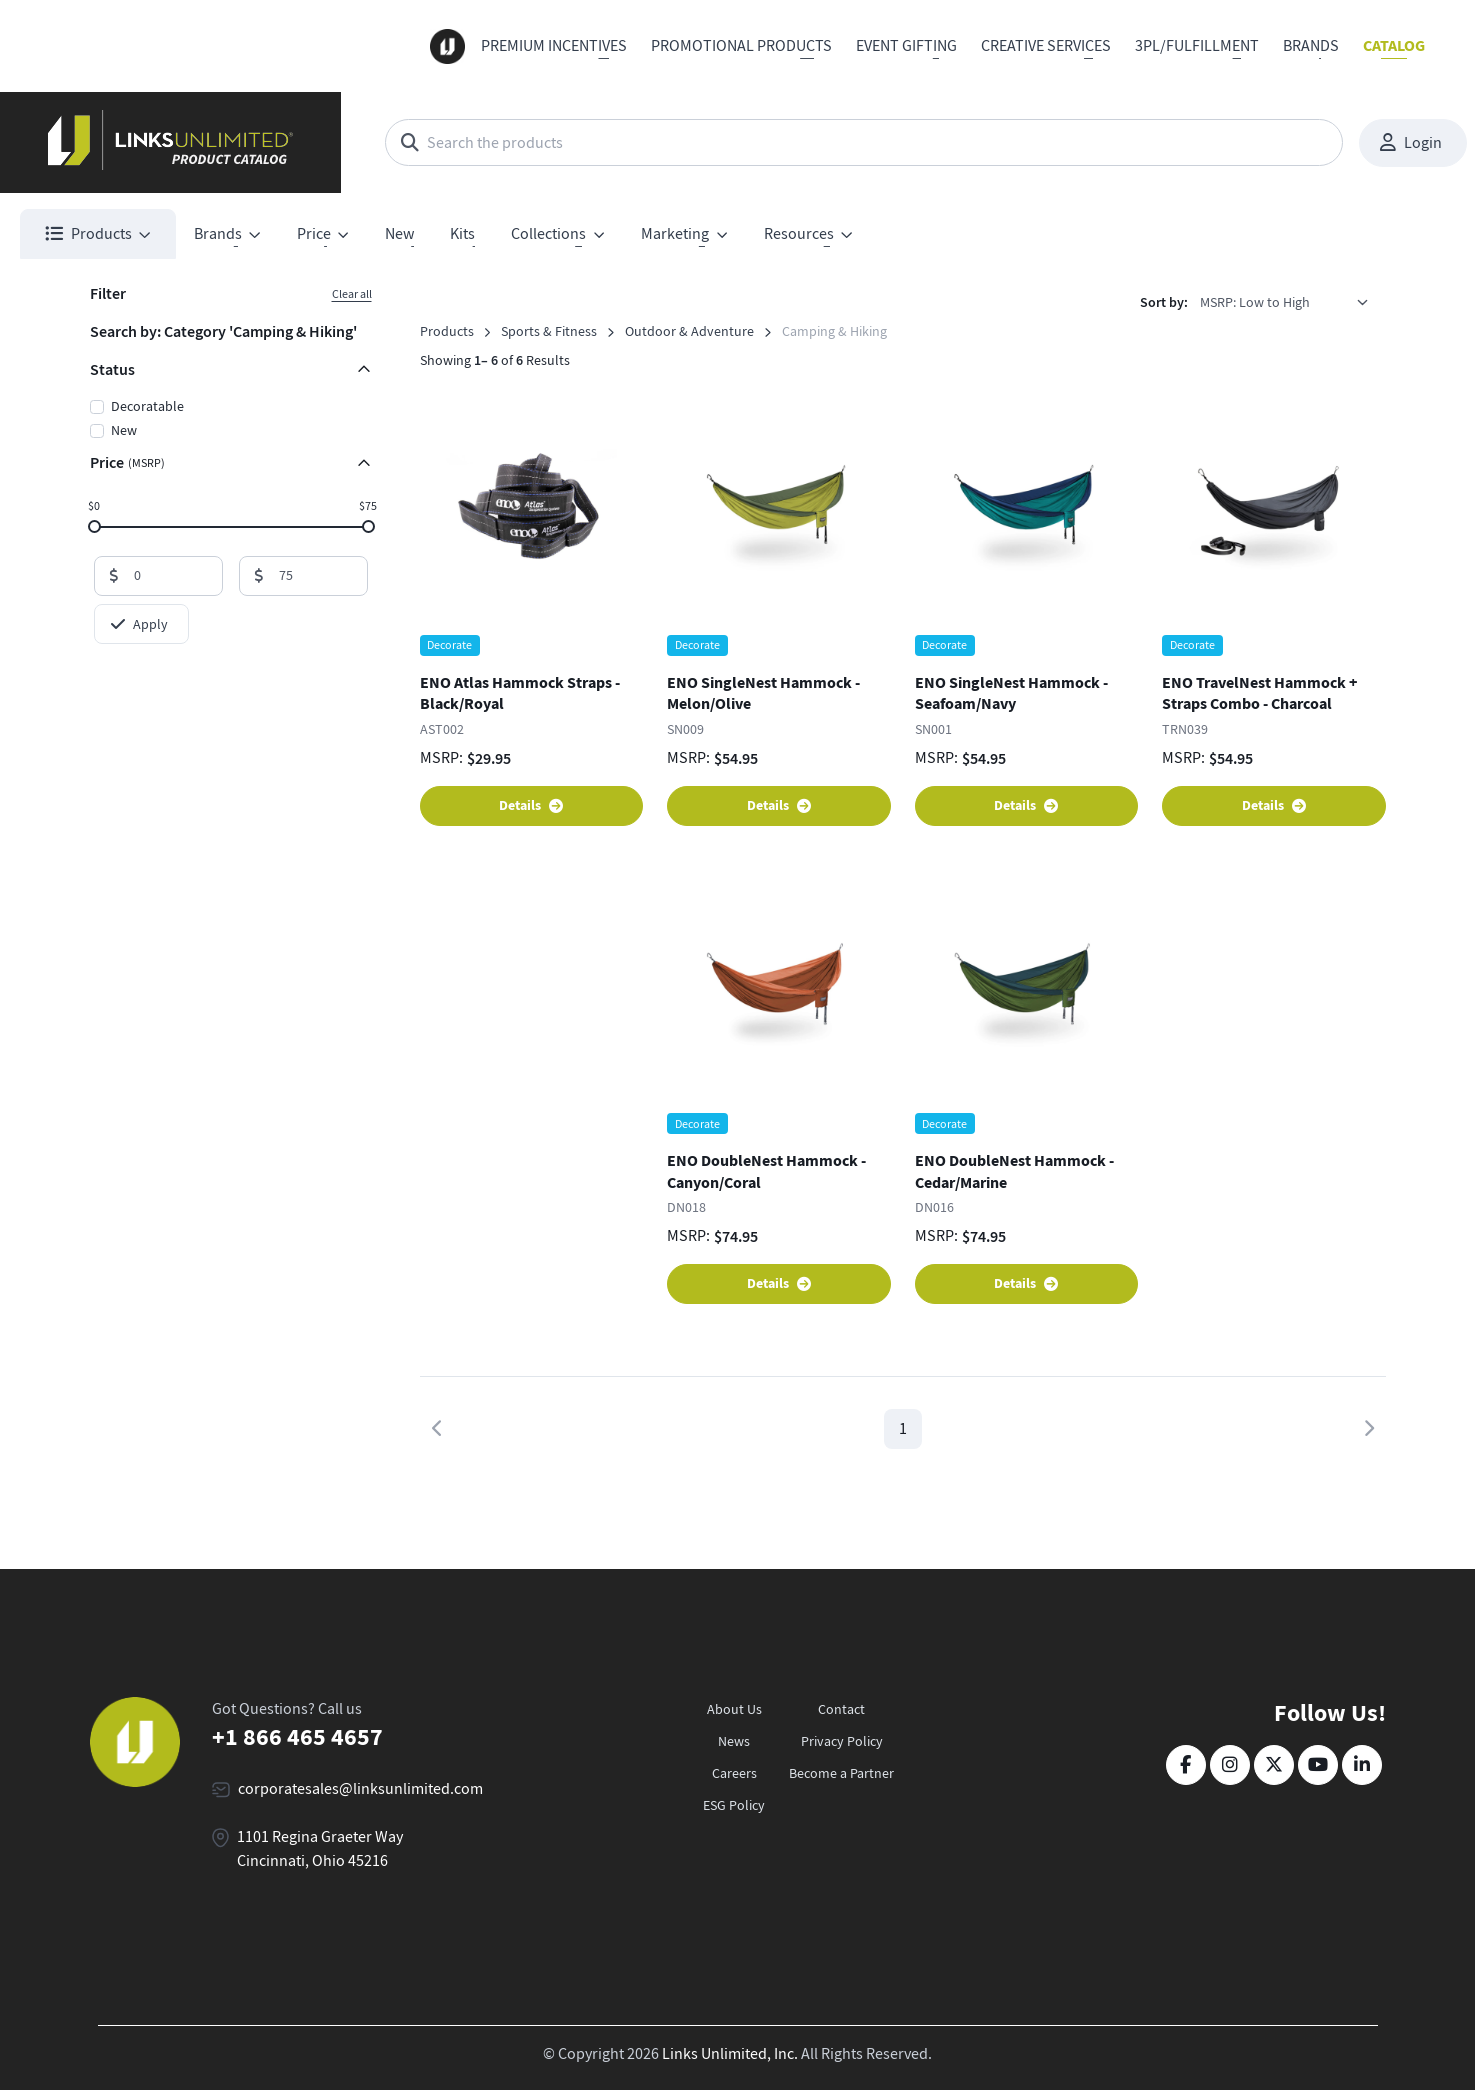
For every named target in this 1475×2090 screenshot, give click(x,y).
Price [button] (314, 234)
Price (127, 462)
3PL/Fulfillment (1197, 46)
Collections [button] (548, 234)
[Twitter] (1274, 1765)
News (734, 1741)
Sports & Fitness (549, 331)
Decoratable (147, 406)
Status (112, 369)
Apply (139, 624)
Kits (462, 234)
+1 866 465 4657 (297, 1737)
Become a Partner (841, 1773)
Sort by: (1164, 302)
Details (531, 805)
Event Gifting (906, 46)
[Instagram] (1230, 1765)
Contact (841, 1709)
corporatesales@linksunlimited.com (360, 1789)
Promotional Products (741, 46)
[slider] (93, 525)
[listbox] (1291, 302)
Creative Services (1046, 46)
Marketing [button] (675, 234)
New (399, 234)
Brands (1311, 46)
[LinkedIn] (1362, 1765)
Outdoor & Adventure (689, 331)
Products (447, 331)
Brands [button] (218, 234)
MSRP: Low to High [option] (1255, 302)
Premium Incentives (554, 46)
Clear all (352, 294)
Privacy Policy (842, 1741)
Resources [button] (799, 234)
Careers (734, 1773)
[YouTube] (1318, 1765)
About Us (734, 1709)
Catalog (1394, 45)
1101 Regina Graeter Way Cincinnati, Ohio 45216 (320, 1849)
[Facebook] (1186, 1765)
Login (1411, 143)
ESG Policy (734, 1805)
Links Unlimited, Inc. (730, 2054)
